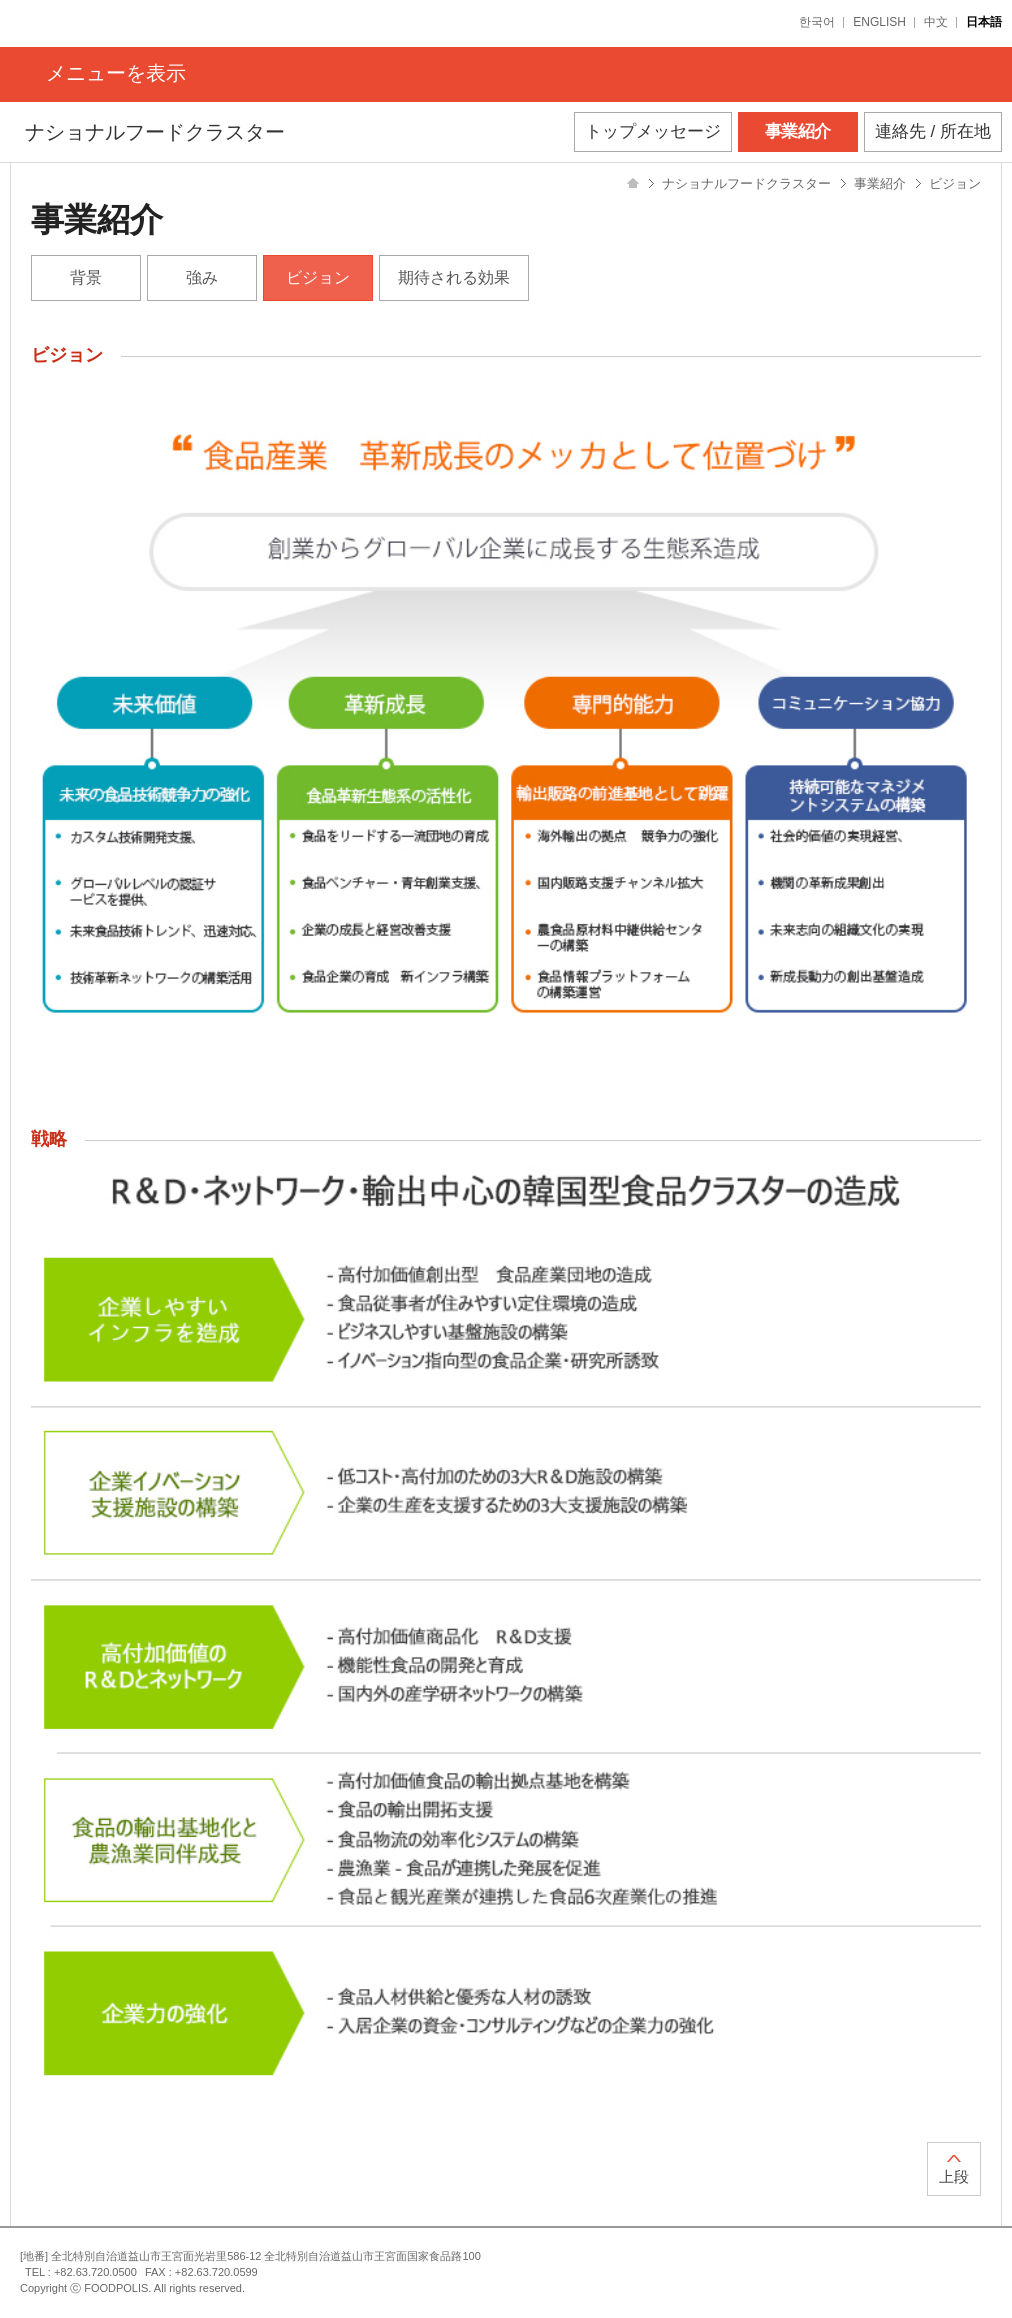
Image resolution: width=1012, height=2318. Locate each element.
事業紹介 (798, 131)
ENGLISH (879, 22)
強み (202, 277)
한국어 (817, 22)
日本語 (984, 22)
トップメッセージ (653, 131)
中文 (936, 22)
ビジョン (318, 277)
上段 (954, 2176)
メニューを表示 (116, 73)
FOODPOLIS (91, 23)
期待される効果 (454, 277)
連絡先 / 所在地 (933, 131)
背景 (86, 277)
